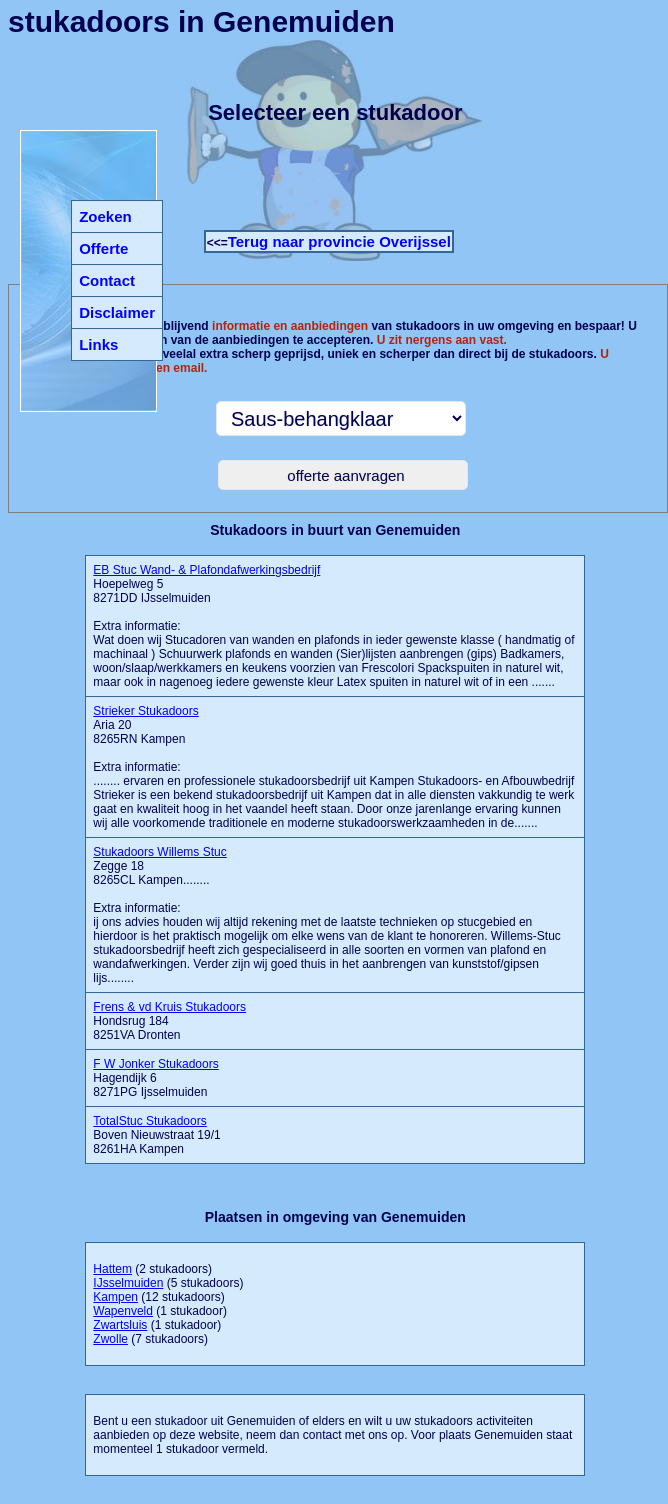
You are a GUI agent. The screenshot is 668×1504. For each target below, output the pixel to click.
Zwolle (110, 1339)
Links (98, 344)
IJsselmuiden (128, 1283)
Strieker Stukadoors (145, 711)
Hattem (112, 1269)
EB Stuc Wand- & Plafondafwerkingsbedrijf (206, 570)
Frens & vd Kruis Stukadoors (169, 1007)
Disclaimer (117, 312)
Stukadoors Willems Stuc (159, 852)
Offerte (103, 248)
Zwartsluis (120, 1325)
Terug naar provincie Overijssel (339, 241)
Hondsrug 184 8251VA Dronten (169, 1021)
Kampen (115, 1297)
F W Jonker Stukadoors (155, 1064)
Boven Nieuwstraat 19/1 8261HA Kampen (156, 1135)
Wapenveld (123, 1311)
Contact (107, 280)
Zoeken (105, 216)
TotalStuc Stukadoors (149, 1121)
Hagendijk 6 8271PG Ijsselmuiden (155, 1078)
